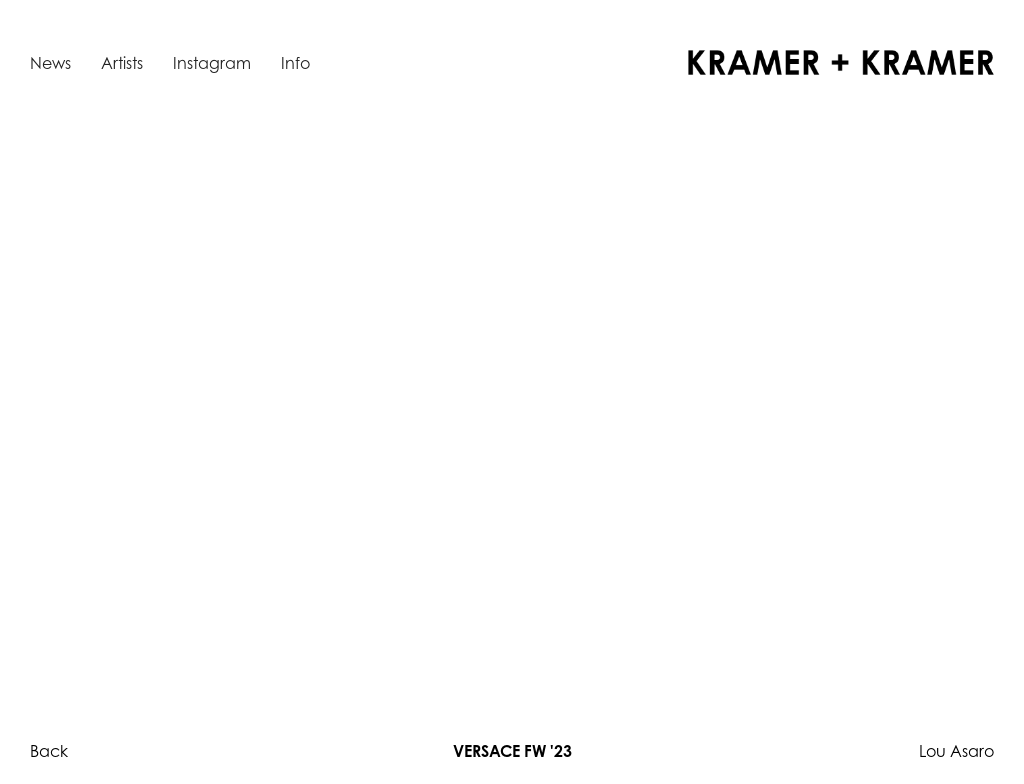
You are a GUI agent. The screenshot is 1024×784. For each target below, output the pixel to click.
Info (295, 63)
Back (49, 751)
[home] (841, 62)
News (50, 63)
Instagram (212, 63)
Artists (122, 63)
